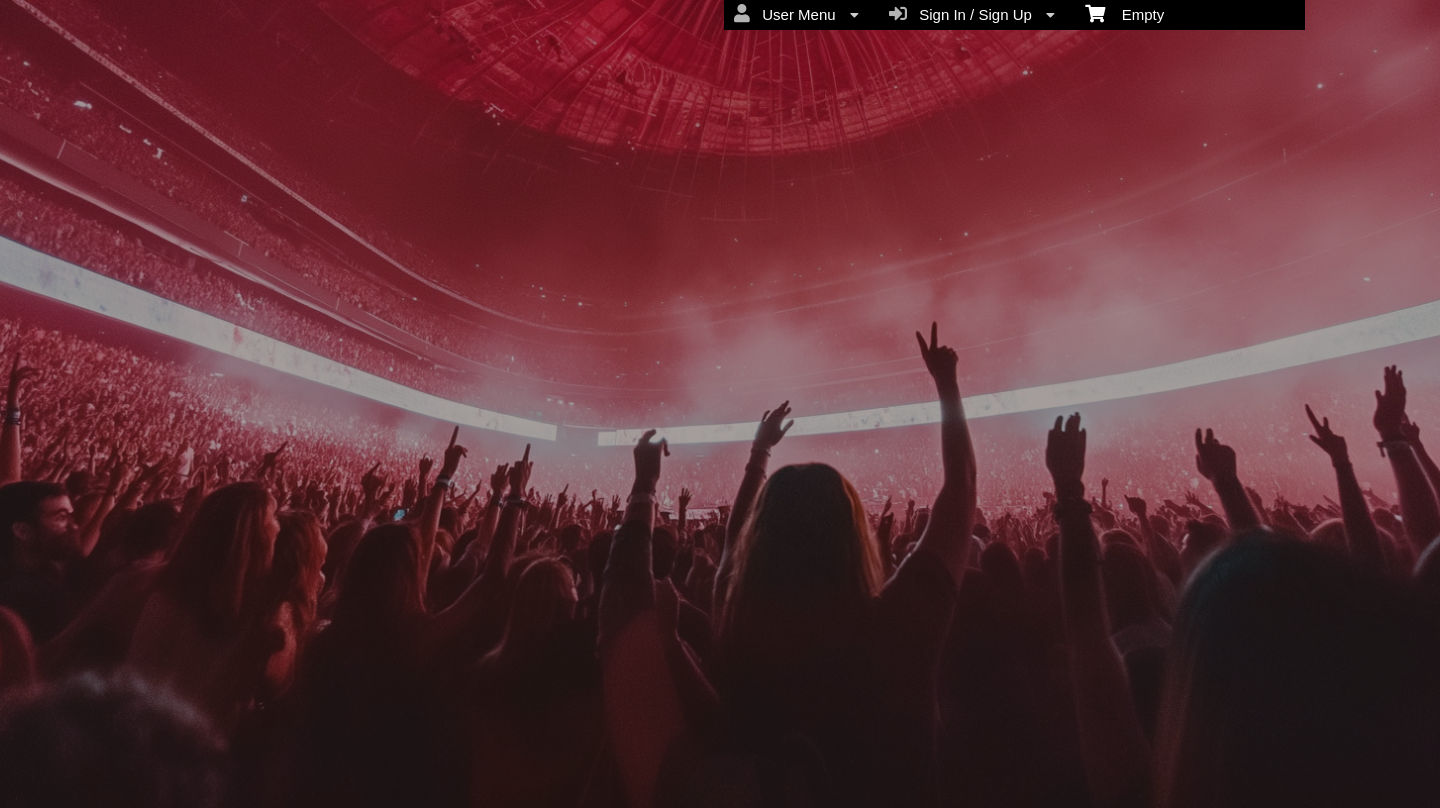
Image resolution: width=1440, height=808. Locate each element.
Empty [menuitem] (1124, 13)
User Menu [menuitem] (796, 14)
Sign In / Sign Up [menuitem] (972, 14)
